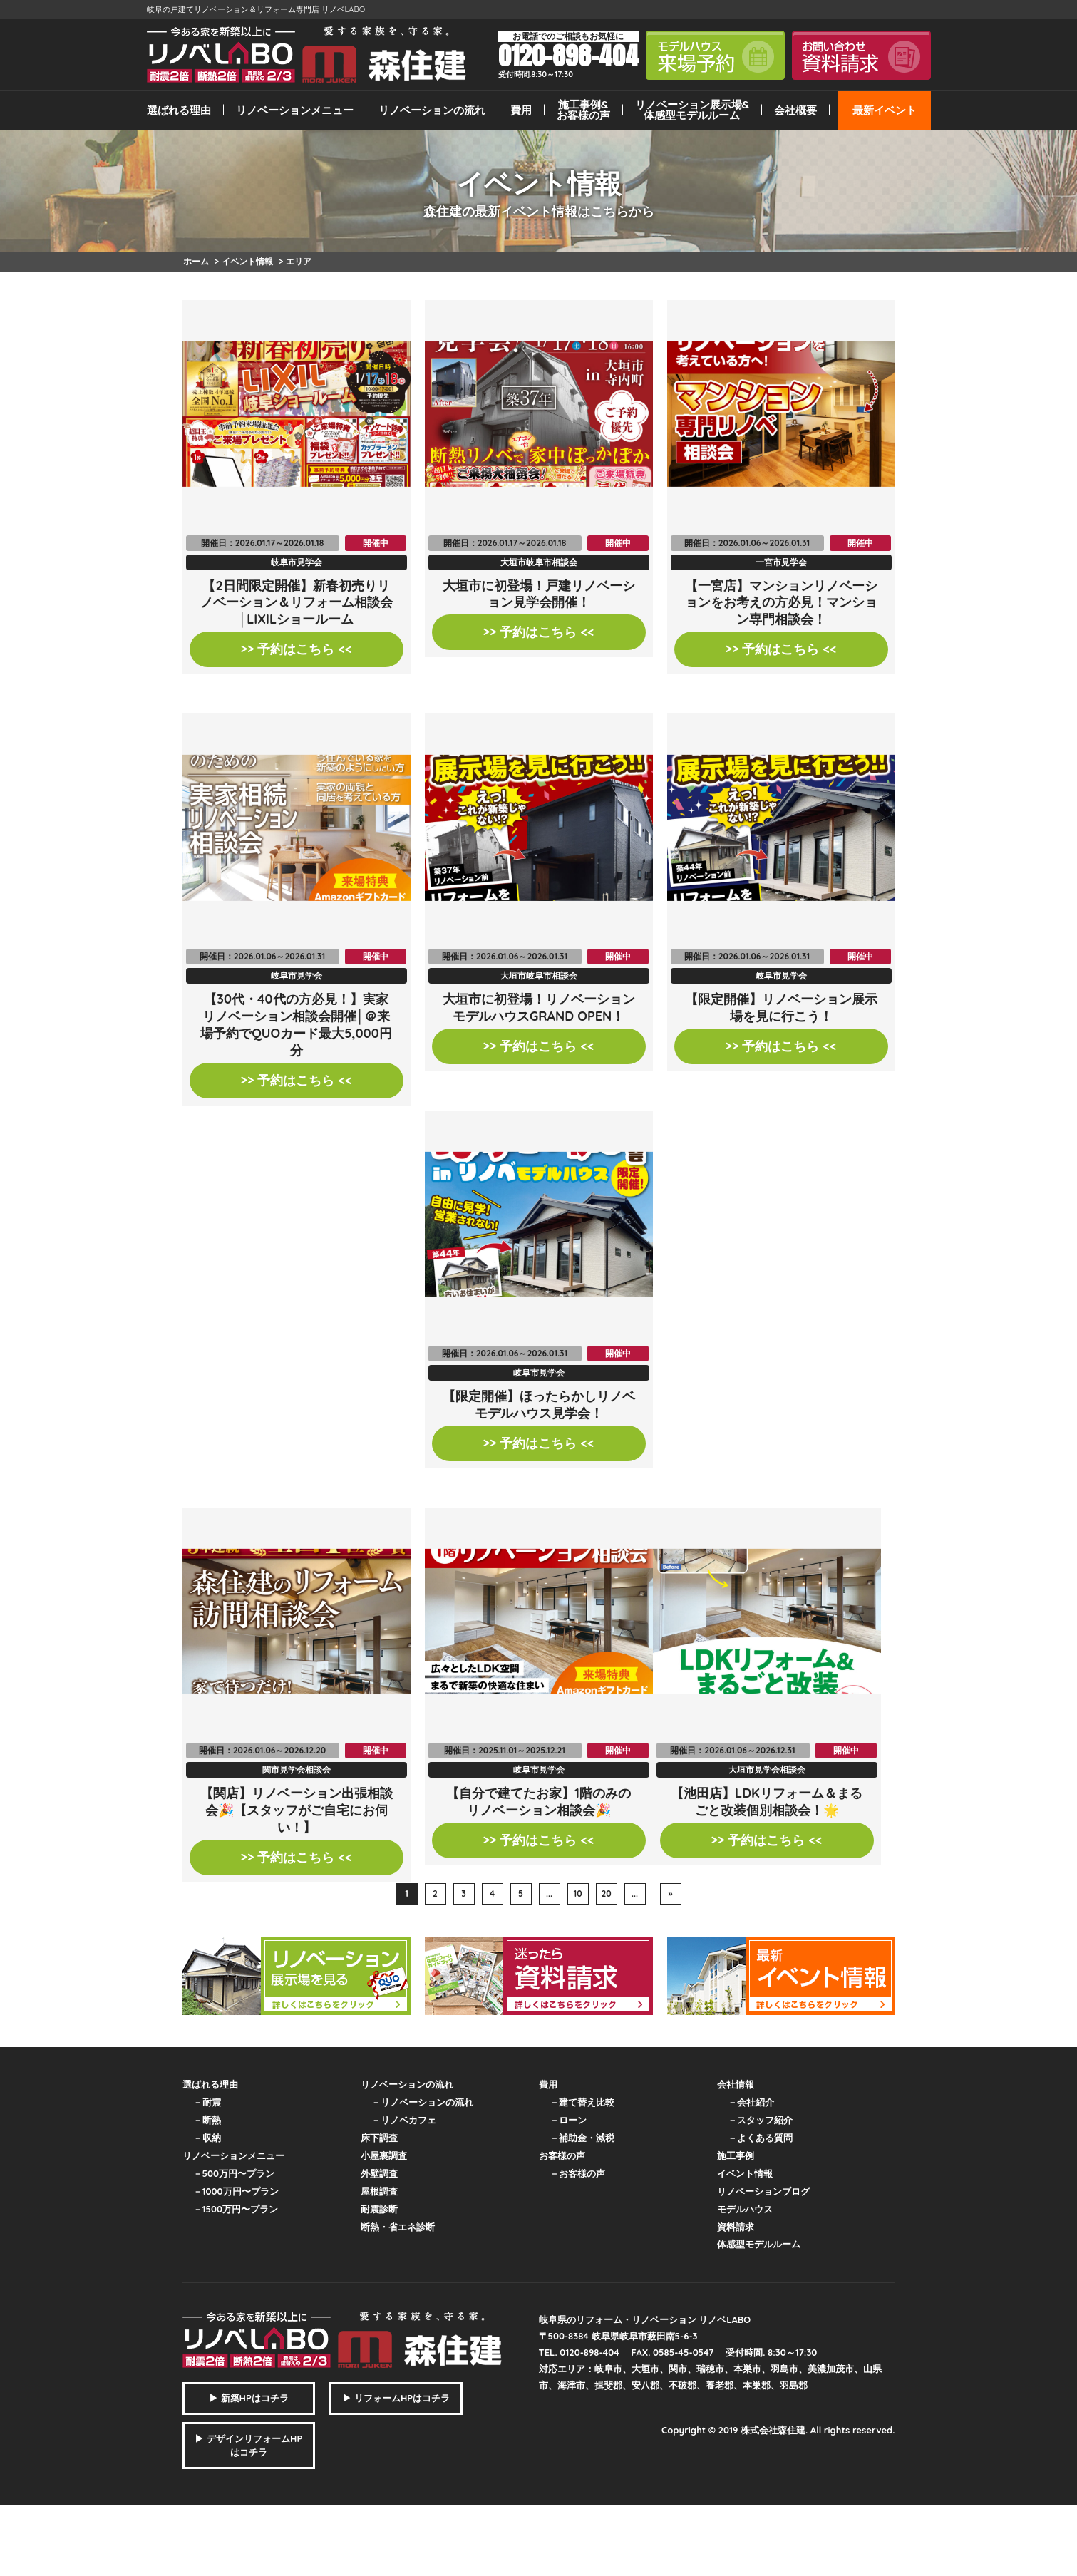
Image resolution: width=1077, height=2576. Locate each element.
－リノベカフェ (403, 2120)
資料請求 (735, 2226)
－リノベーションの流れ (422, 2102)
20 (606, 1893)
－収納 (207, 2137)
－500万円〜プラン (233, 2173)
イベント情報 (745, 2173)
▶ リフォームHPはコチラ (396, 2398)
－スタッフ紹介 (760, 2120)
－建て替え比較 (582, 2102)
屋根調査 (379, 2191)
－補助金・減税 (582, 2137)
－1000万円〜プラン (236, 2191)
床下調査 (379, 2137)
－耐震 (207, 2102)
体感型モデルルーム (758, 2244)
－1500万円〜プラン (236, 2209)
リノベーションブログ (763, 2191)
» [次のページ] (671, 1893)
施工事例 (735, 2155)
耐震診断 (379, 2209)
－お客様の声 (577, 2173)
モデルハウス (745, 2209)
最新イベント (884, 110)
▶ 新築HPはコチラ (249, 2398)
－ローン (568, 2120)
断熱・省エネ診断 (398, 2226)
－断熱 (207, 2120)
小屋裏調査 (384, 2155)
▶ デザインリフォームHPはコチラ (248, 2445)
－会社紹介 (751, 2102)
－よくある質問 (760, 2137)
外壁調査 (379, 2173)
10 (577, 1893)
